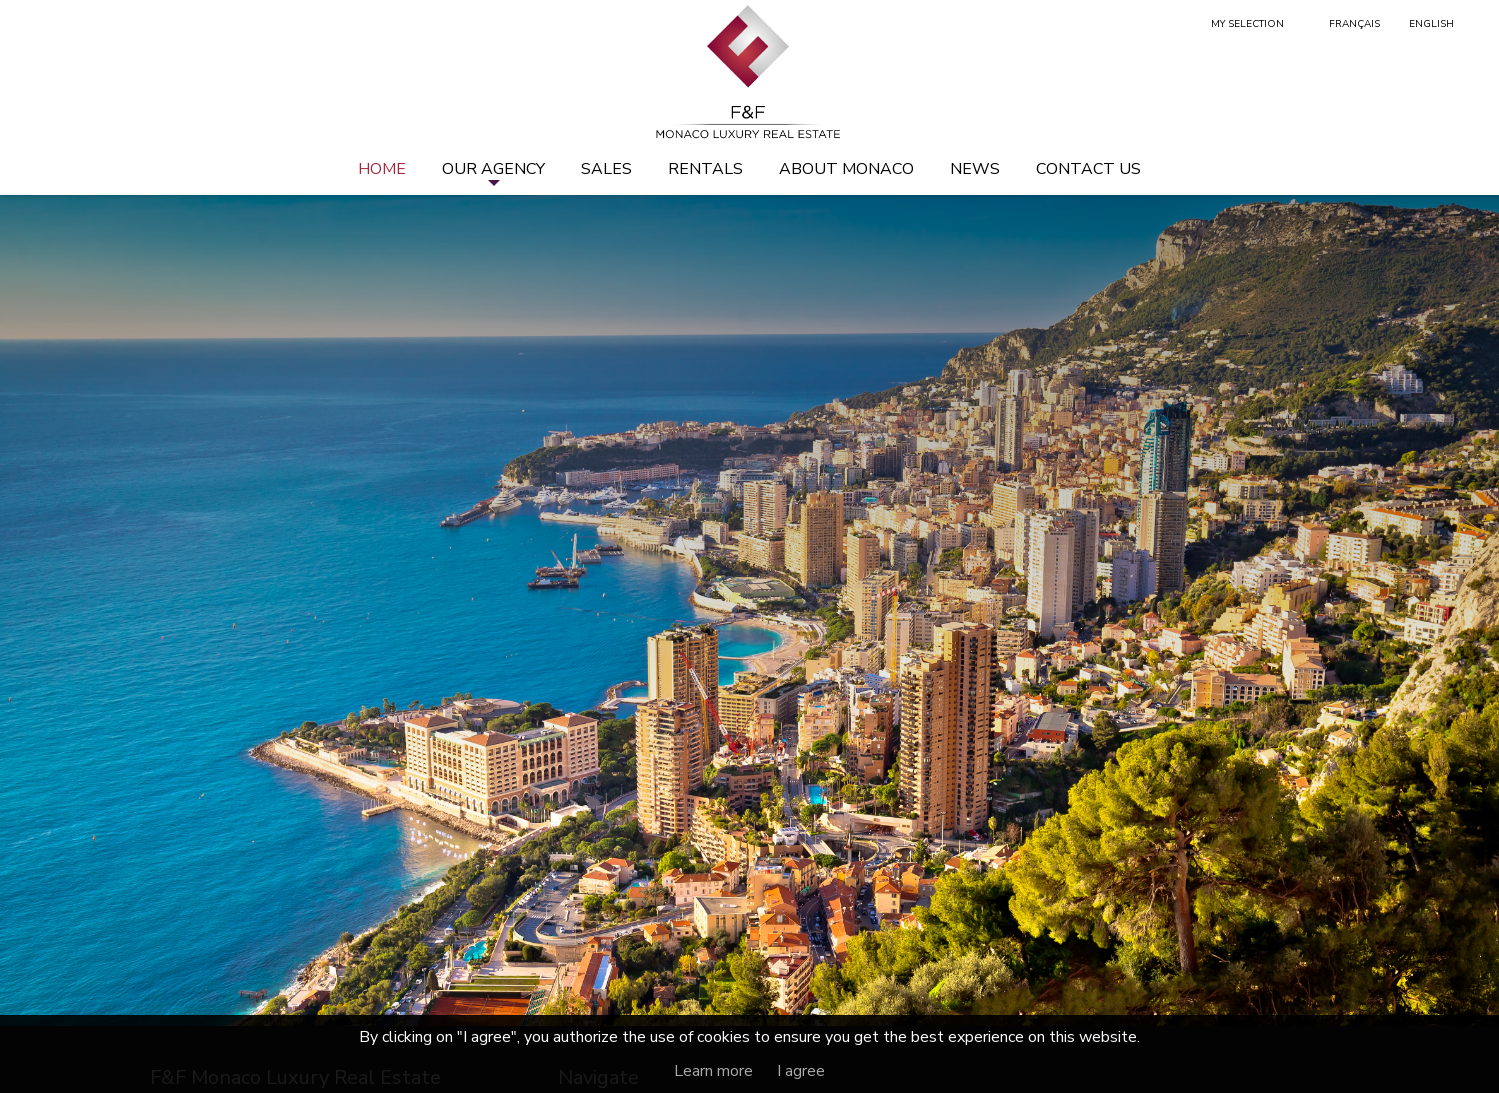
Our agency (493, 169)
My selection (1247, 24)
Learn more (713, 1071)
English (1431, 24)
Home (382, 169)
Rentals (705, 169)
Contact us (1088, 169)
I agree (801, 1071)
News (975, 169)
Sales (606, 169)
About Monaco (846, 169)
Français (1354, 24)
